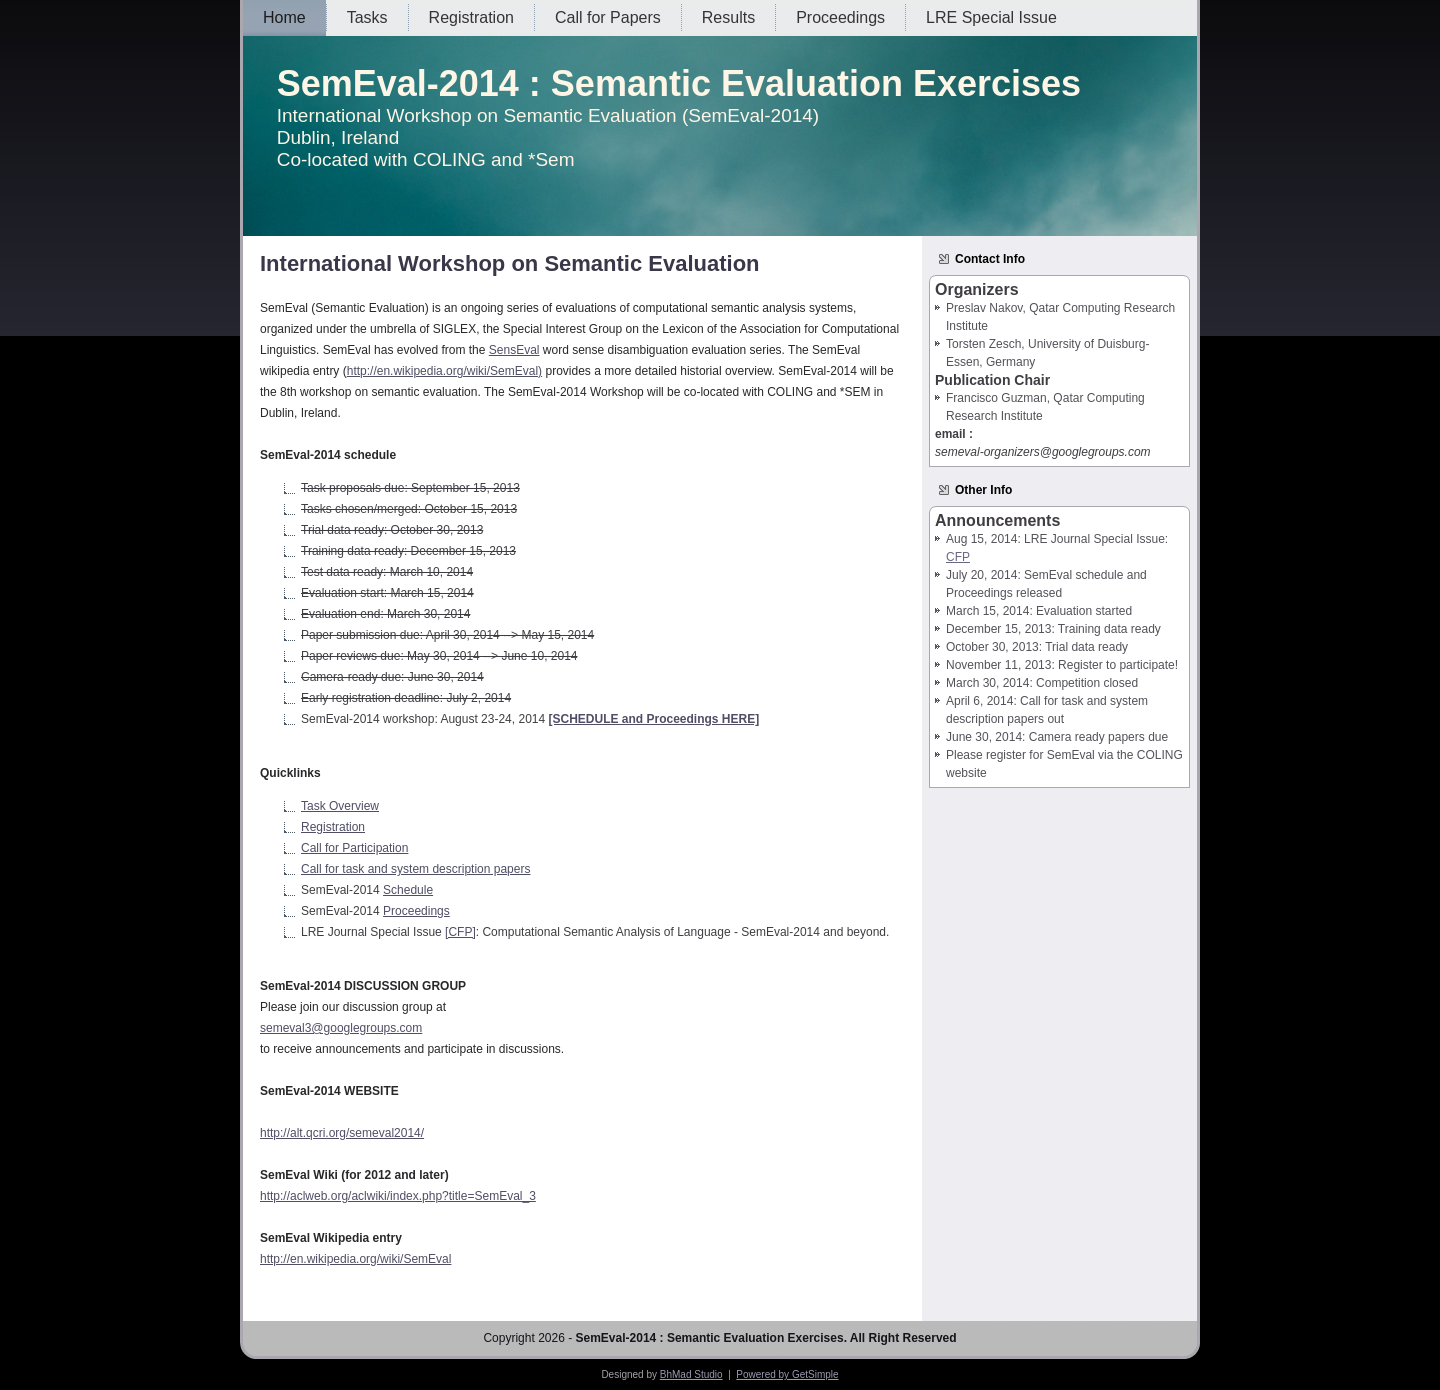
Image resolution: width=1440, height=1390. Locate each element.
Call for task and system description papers (415, 869)
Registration (471, 17)
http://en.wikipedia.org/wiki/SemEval (355, 1259)
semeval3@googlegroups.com (341, 1028)
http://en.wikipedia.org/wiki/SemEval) (444, 371)
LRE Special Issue (991, 17)
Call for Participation (354, 848)
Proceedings (840, 17)
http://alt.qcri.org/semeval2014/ (342, 1133)
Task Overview (340, 806)
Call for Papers (608, 17)
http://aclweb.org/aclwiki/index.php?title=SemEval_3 (398, 1196)
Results (728, 17)
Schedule (408, 890)
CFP (958, 557)
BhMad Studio (691, 1374)
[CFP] (460, 932)
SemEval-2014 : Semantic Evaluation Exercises (679, 83)
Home (284, 17)
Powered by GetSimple (787, 1374)
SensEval (514, 350)
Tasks (367, 17)
